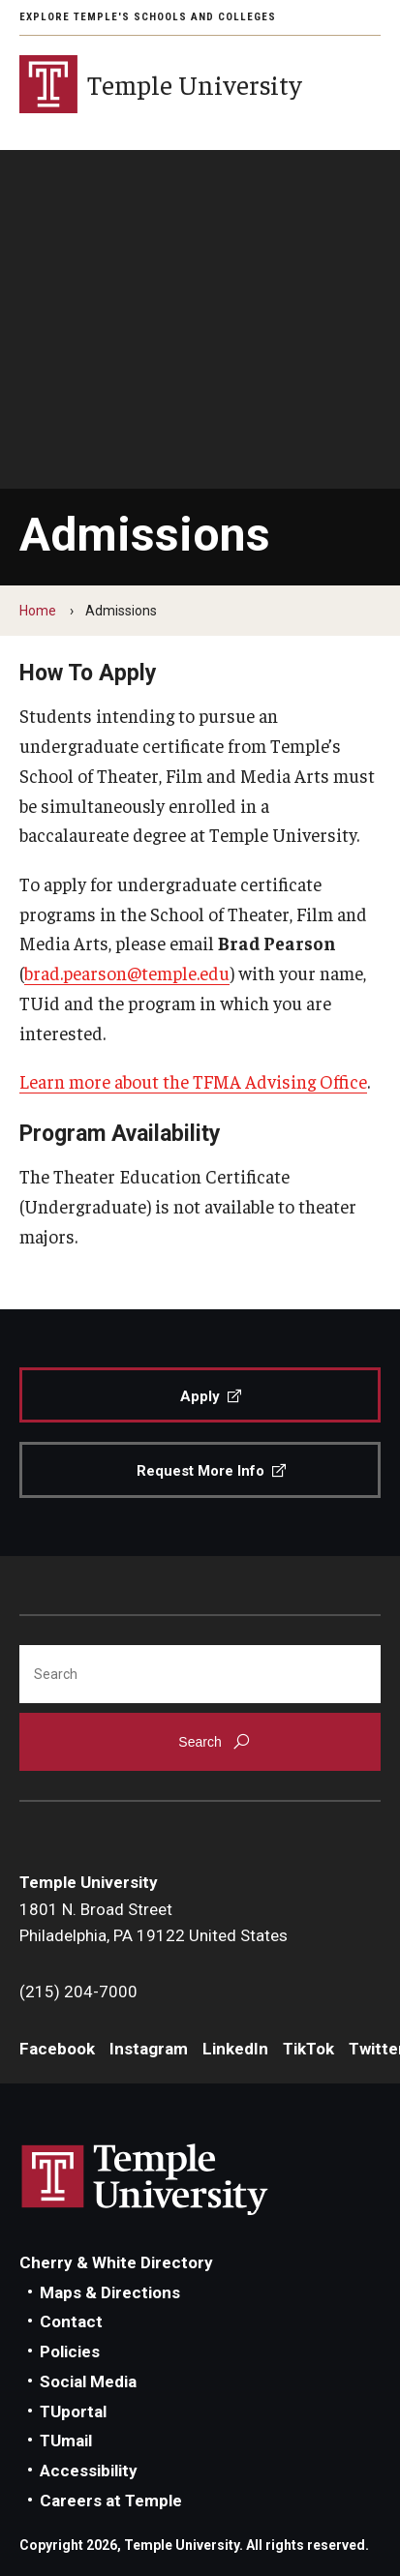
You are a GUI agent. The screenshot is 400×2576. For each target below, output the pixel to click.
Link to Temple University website (145, 2180)
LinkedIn (235, 2048)
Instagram (148, 2048)
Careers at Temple (111, 2500)
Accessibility (89, 2470)
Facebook (57, 2048)
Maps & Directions (110, 2292)
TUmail (66, 2440)
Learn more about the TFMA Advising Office (193, 1081)
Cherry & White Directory (116, 2262)
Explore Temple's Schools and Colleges (147, 17)
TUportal (73, 2411)
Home (37, 610)
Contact (71, 2321)
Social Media (88, 2381)
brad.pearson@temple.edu (127, 972)
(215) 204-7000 (78, 1991)
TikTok (308, 2048)
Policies (70, 2351)
